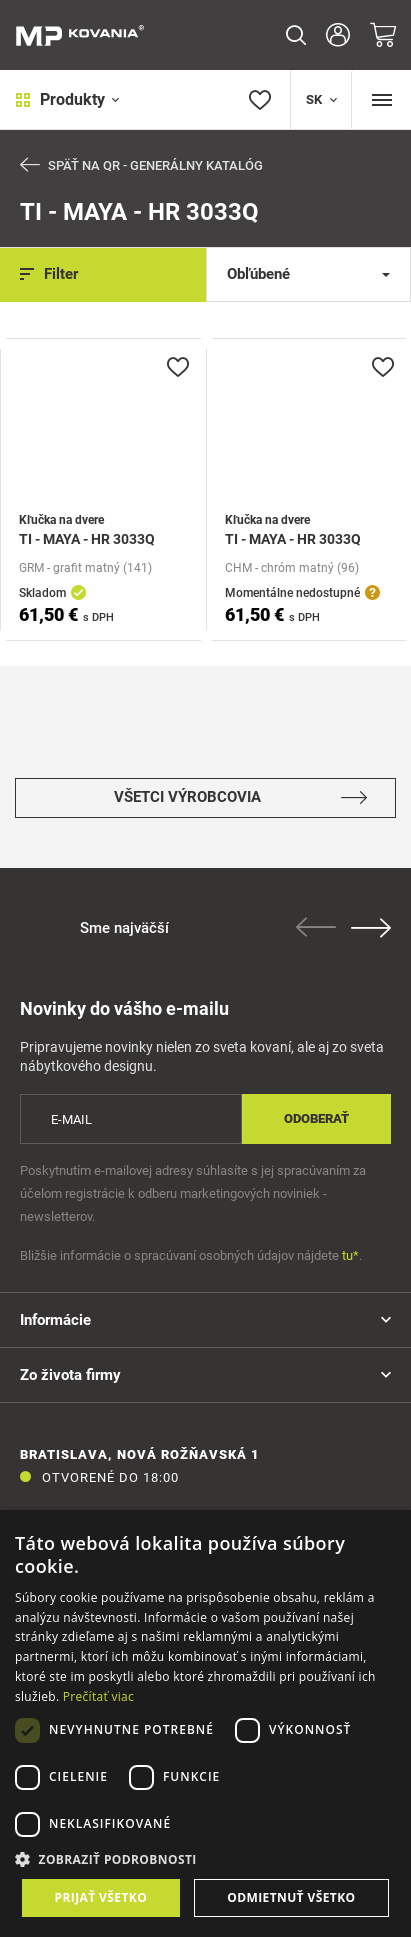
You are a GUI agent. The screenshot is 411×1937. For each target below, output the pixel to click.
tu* (350, 1255)
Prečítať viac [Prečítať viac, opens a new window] (98, 1696)
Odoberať (316, 1118)
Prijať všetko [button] (101, 1897)
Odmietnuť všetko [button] (291, 1897)
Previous (316, 927)
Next (371, 928)
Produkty (67, 99)
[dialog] (205, 1723)
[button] (205, 1859)
